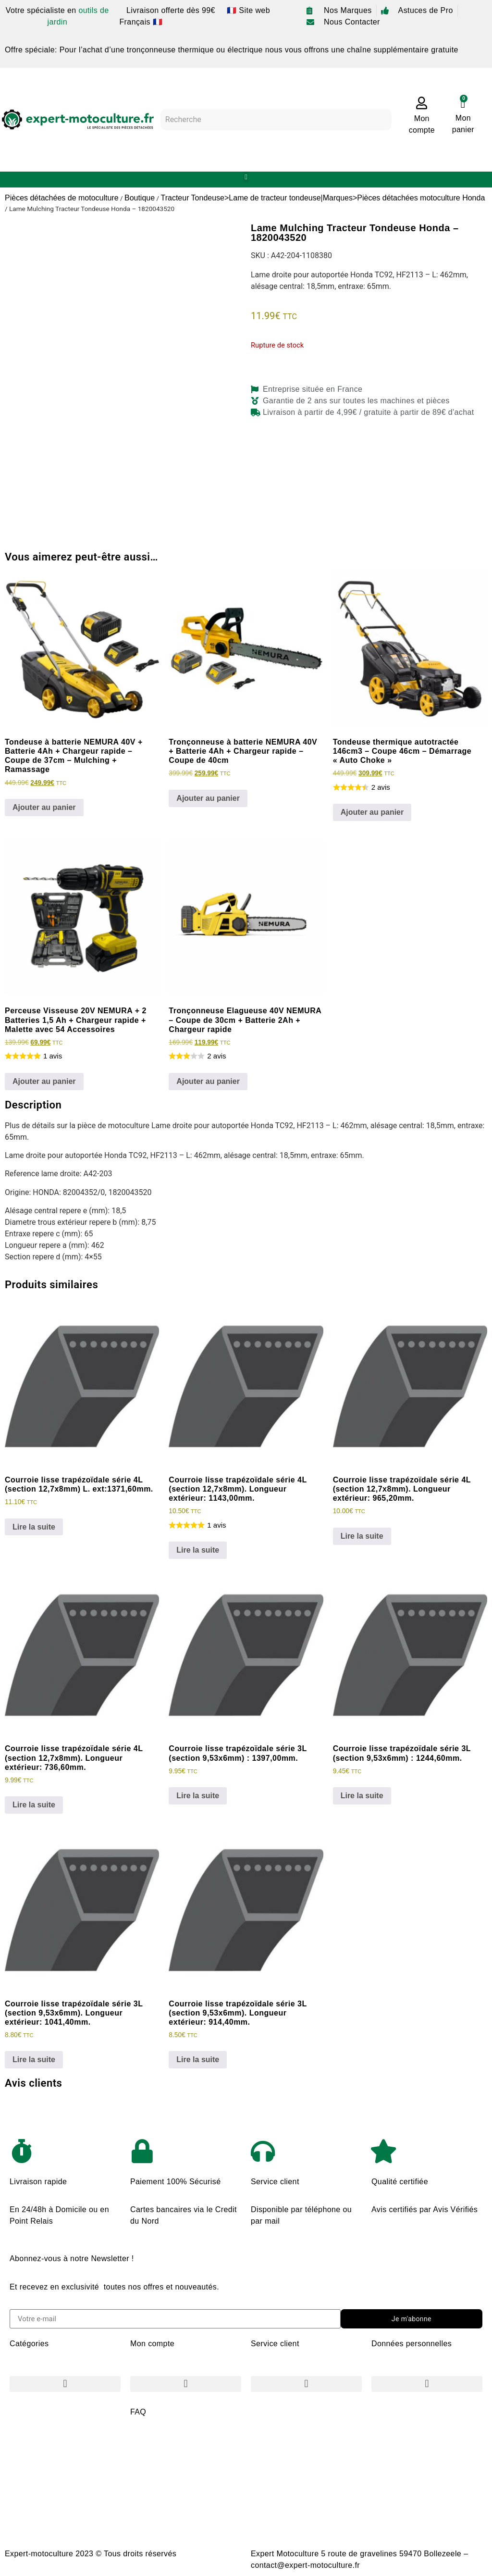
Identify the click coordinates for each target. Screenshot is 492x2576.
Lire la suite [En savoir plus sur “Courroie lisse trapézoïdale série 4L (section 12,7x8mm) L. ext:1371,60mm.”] (33, 1527)
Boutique (139, 198)
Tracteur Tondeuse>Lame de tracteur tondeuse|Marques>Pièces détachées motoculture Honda (322, 198)
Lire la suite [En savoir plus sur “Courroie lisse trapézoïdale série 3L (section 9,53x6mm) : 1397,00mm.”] (197, 1796)
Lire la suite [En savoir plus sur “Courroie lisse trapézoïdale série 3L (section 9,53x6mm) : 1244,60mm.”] (362, 1796)
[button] (246, 177)
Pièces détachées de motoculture (62, 198)
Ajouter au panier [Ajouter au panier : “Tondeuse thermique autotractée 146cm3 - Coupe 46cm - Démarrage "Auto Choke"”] (372, 812)
